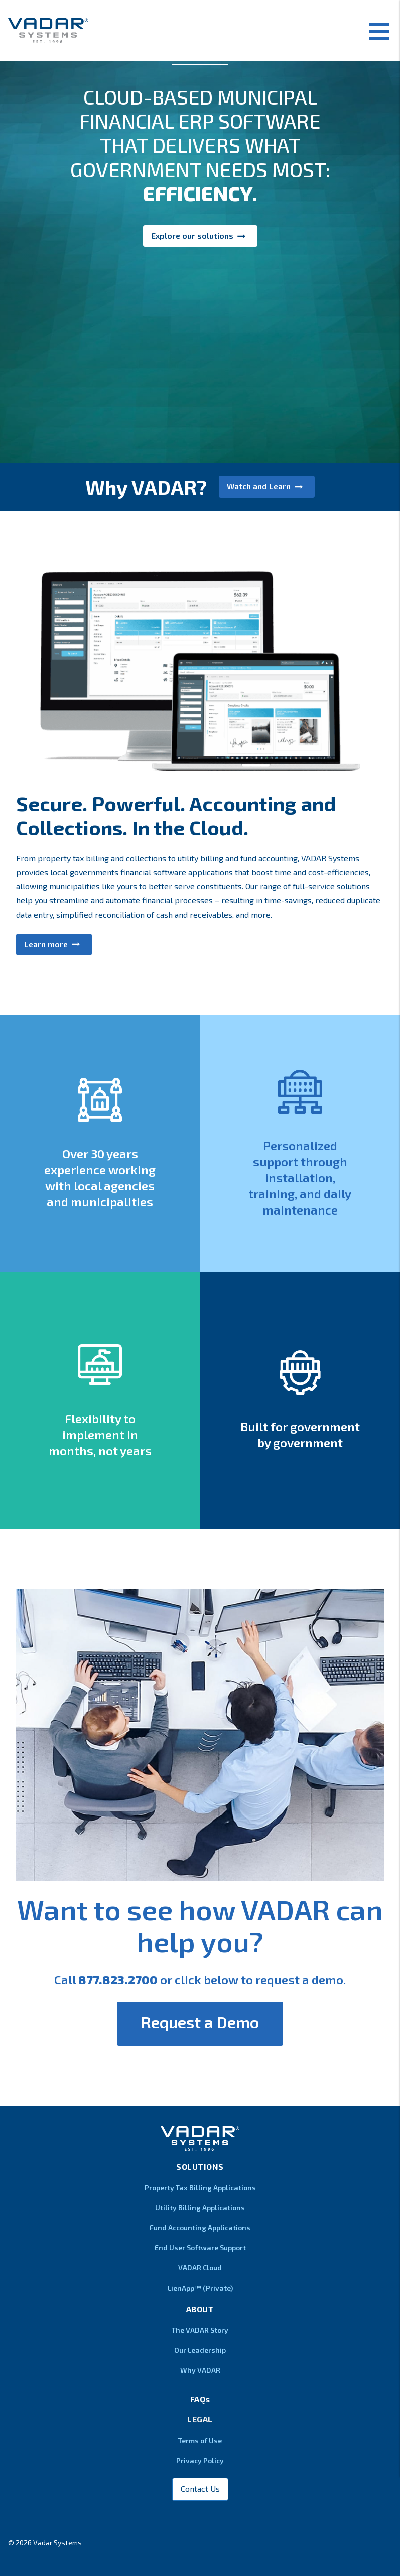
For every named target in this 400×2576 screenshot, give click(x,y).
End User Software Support (200, 2247)
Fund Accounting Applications (200, 2227)
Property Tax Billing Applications (200, 2187)
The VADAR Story (200, 2330)
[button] (200, 337)
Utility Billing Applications (200, 2207)
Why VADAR (200, 2370)
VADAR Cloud (200, 2267)
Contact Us (200, 2488)
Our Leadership (200, 2350)
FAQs (200, 2399)
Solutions (200, 2166)
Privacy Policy (200, 2460)
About (200, 2309)
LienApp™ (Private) (200, 2288)
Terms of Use (200, 2440)
